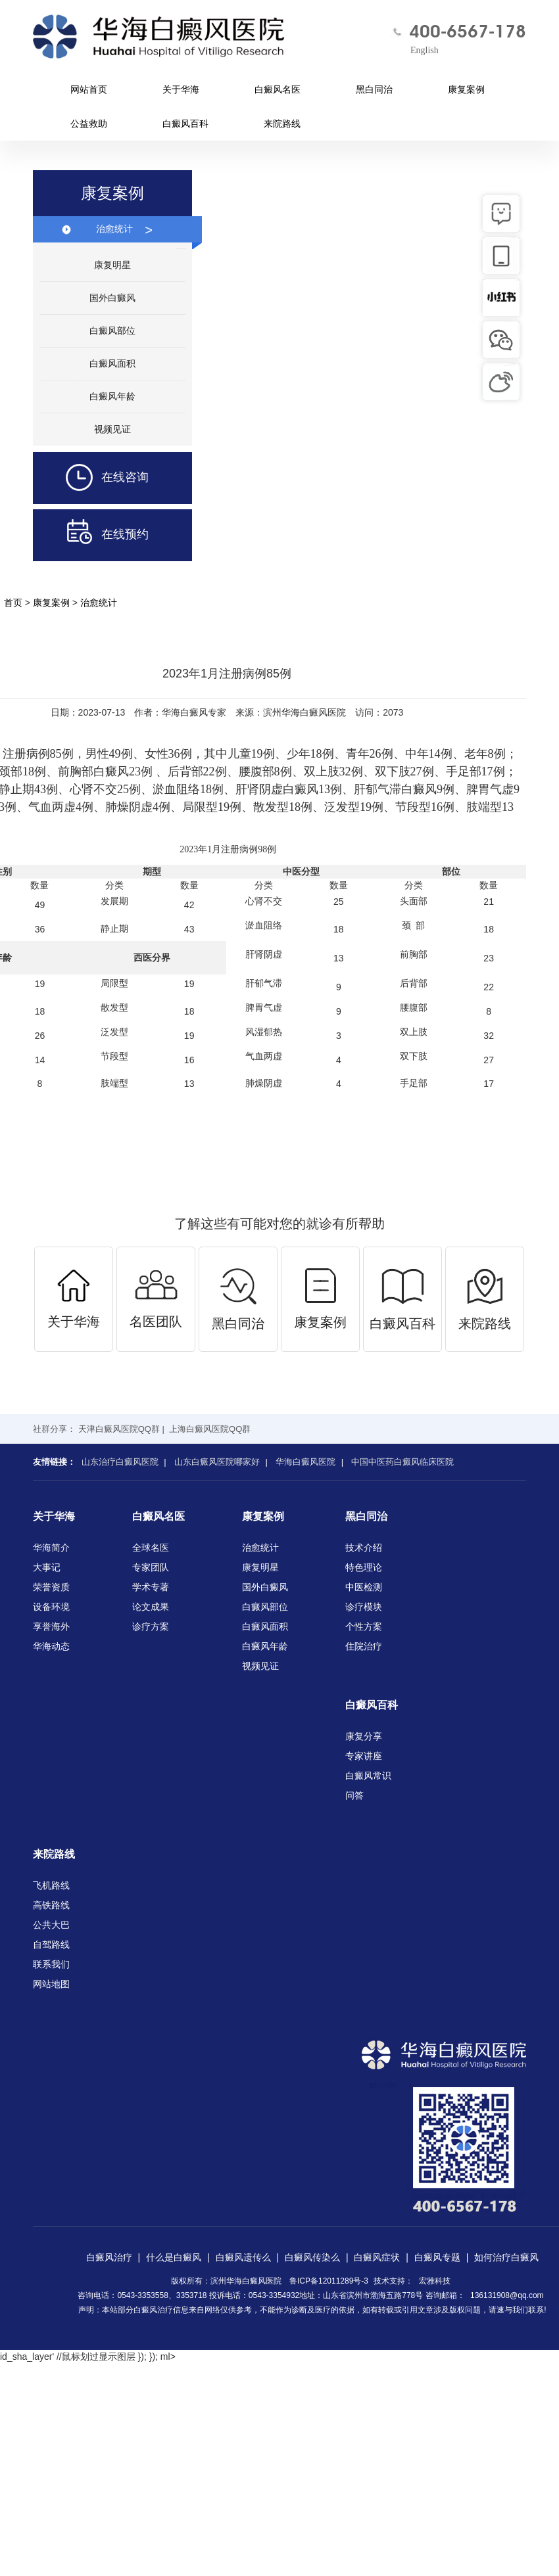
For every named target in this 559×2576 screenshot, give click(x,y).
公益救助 (88, 123)
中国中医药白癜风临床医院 (402, 1462)
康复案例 (466, 89)
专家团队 (150, 1567)
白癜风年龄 (112, 396)
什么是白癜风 (173, 2257)
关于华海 (180, 89)
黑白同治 (374, 89)
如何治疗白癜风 (506, 2257)
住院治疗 (363, 1646)
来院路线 (282, 123)
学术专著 (150, 1587)
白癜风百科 (185, 123)
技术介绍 (363, 1547)
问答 (354, 1795)
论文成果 (150, 1606)
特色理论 (363, 1567)
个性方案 (363, 1626)
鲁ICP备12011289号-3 (328, 2281)
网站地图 (51, 1984)
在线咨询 (91, 478)
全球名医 (150, 1547)
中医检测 (363, 1587)
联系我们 (51, 1964)
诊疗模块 (363, 1606)
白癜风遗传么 (243, 2257)
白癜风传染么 (312, 2257)
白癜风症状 (377, 2257)
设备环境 (51, 1606)
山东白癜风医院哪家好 (217, 1462)
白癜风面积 (112, 363)
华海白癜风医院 (305, 1462)
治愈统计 (124, 229)
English (424, 50)
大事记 (47, 1567)
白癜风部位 (112, 330)
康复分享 (363, 1736)
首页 (13, 602)
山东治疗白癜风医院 (120, 1462)
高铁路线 (51, 1905)
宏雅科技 (434, 2281)
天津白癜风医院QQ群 (119, 1429)
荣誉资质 (51, 1587)
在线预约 (91, 535)
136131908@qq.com (507, 2295)
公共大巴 (51, 1925)
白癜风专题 (437, 2257)
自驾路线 (51, 1944)
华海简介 (51, 1547)
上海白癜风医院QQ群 (210, 1429)
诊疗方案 (150, 1626)
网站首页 (88, 89)
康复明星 (112, 265)
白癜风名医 (278, 89)
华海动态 (51, 1646)
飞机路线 (51, 1885)
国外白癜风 (112, 297)
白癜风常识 (368, 1775)
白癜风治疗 (109, 2257)
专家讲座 (363, 1756)
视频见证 (112, 429)
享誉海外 (51, 1626)
